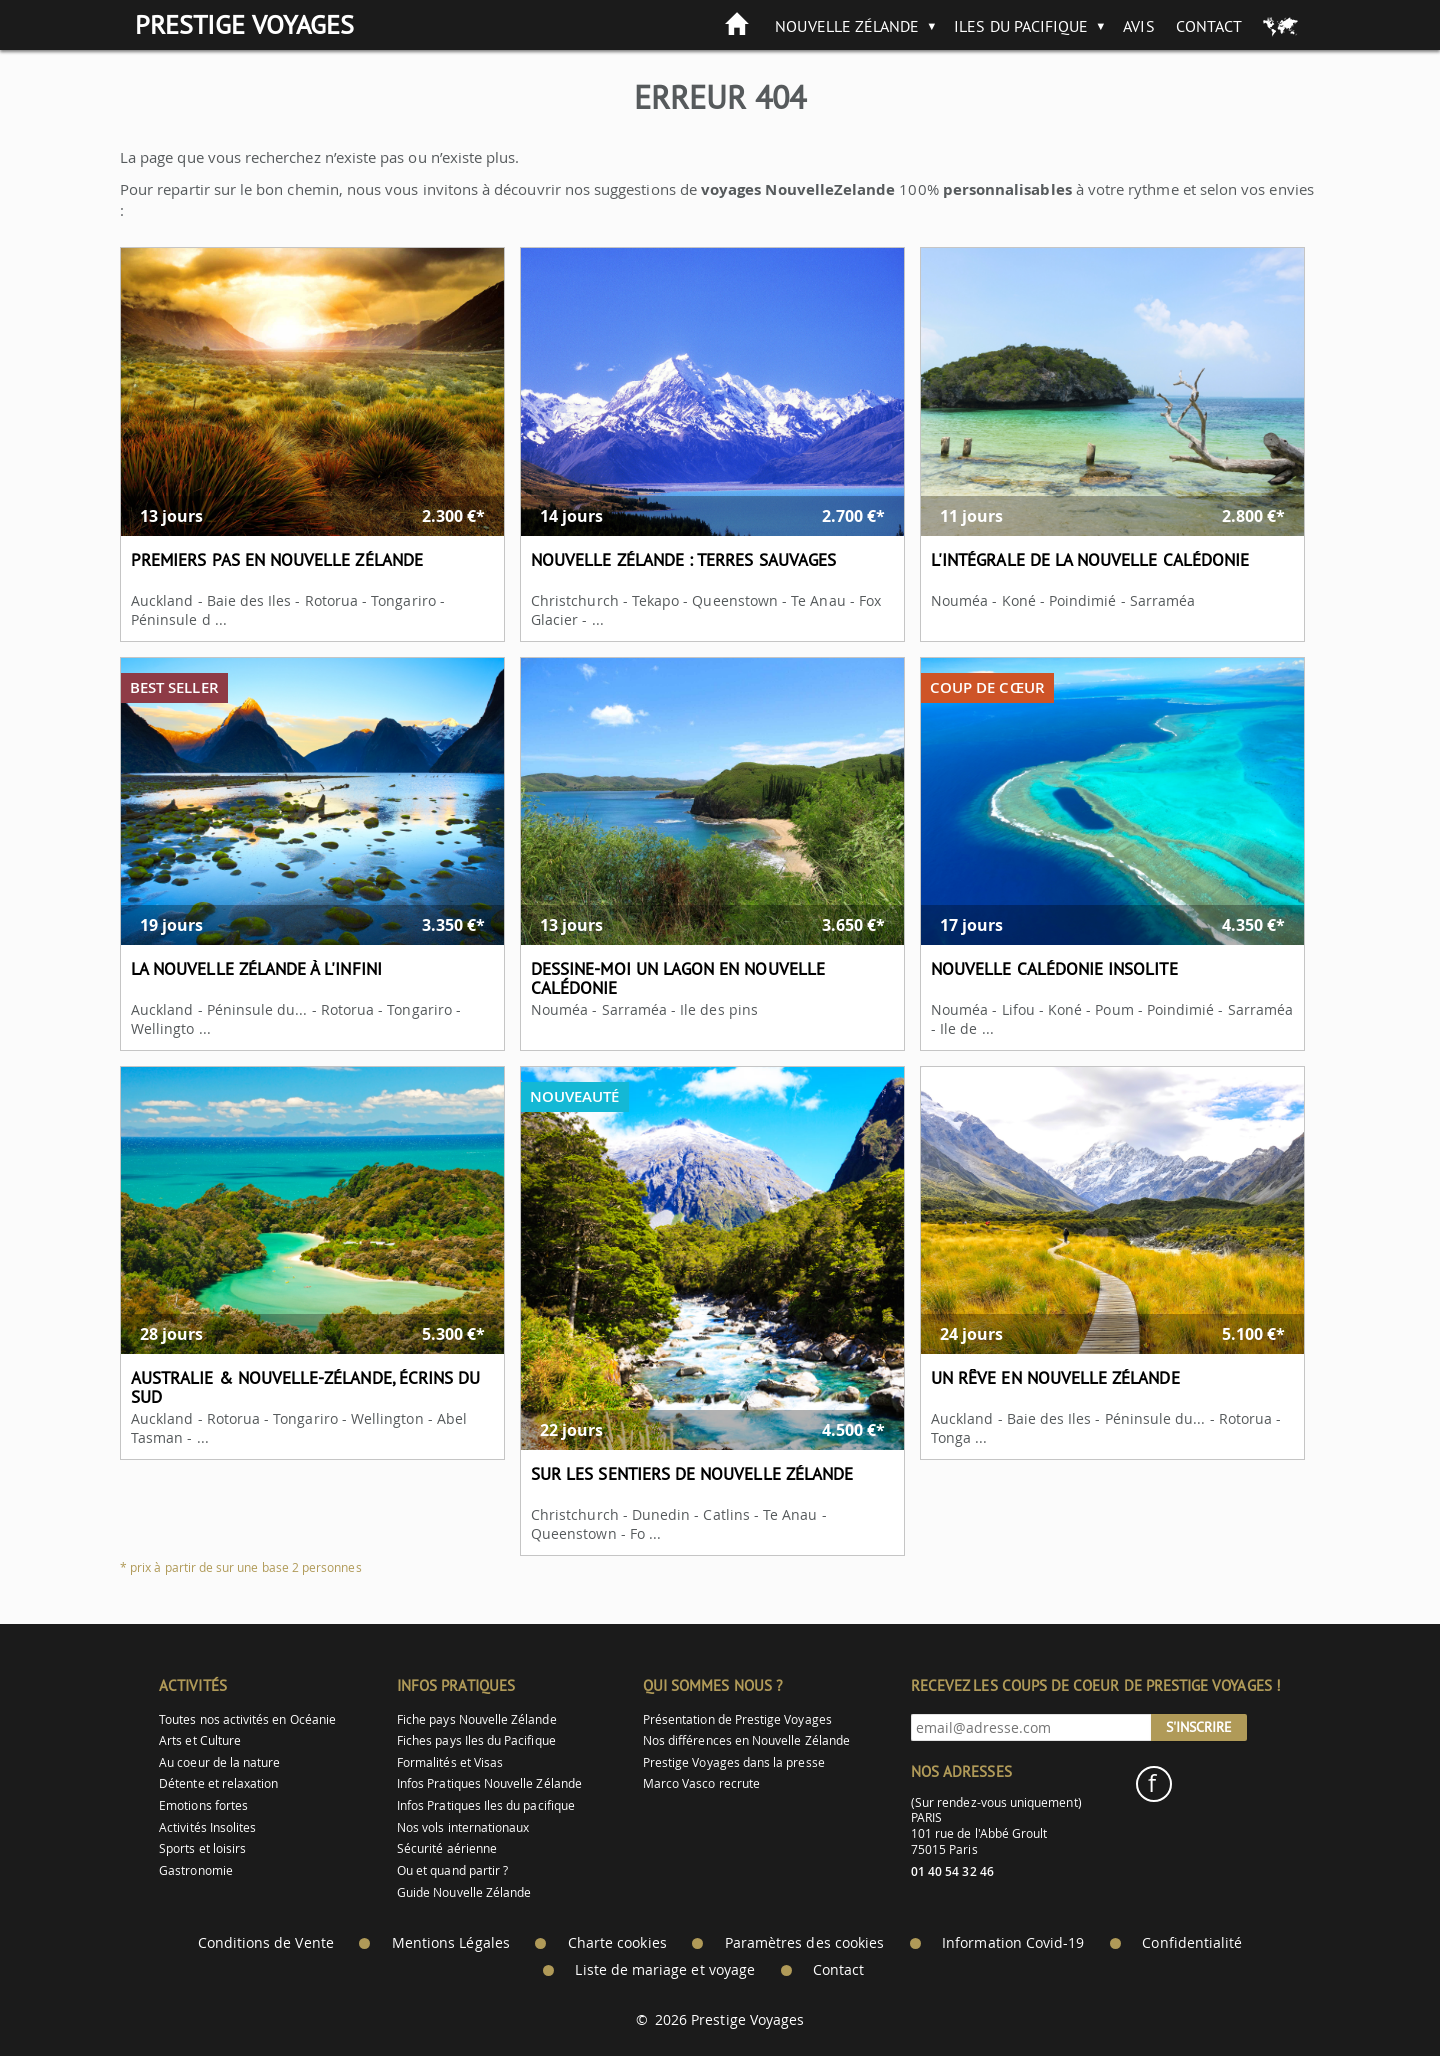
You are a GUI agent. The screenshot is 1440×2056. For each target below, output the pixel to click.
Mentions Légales (451, 1943)
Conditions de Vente (266, 1943)
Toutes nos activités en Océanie (247, 1719)
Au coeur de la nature (219, 1762)
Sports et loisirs (202, 1848)
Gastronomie (196, 1870)
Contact (1209, 26)
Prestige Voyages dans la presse (734, 1762)
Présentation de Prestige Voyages (737, 1719)
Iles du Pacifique (1021, 26)
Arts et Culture (200, 1740)
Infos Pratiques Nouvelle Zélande (489, 1783)
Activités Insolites (207, 1827)
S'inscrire (1199, 1727)
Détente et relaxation (218, 1783)
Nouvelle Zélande (847, 26)
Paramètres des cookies (804, 1943)
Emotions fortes (203, 1805)
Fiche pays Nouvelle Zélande (477, 1719)
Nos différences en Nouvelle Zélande (746, 1740)
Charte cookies (617, 1943)
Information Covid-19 (1013, 1943)
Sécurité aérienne (447, 1848)
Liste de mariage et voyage (665, 1970)
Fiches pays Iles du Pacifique (476, 1740)
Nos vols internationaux (463, 1827)
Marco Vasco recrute (701, 1783)
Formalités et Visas (450, 1762)
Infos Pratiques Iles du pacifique (486, 1805)
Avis (1138, 26)
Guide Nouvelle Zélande (464, 1892)
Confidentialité (1192, 1943)
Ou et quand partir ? (452, 1870)
